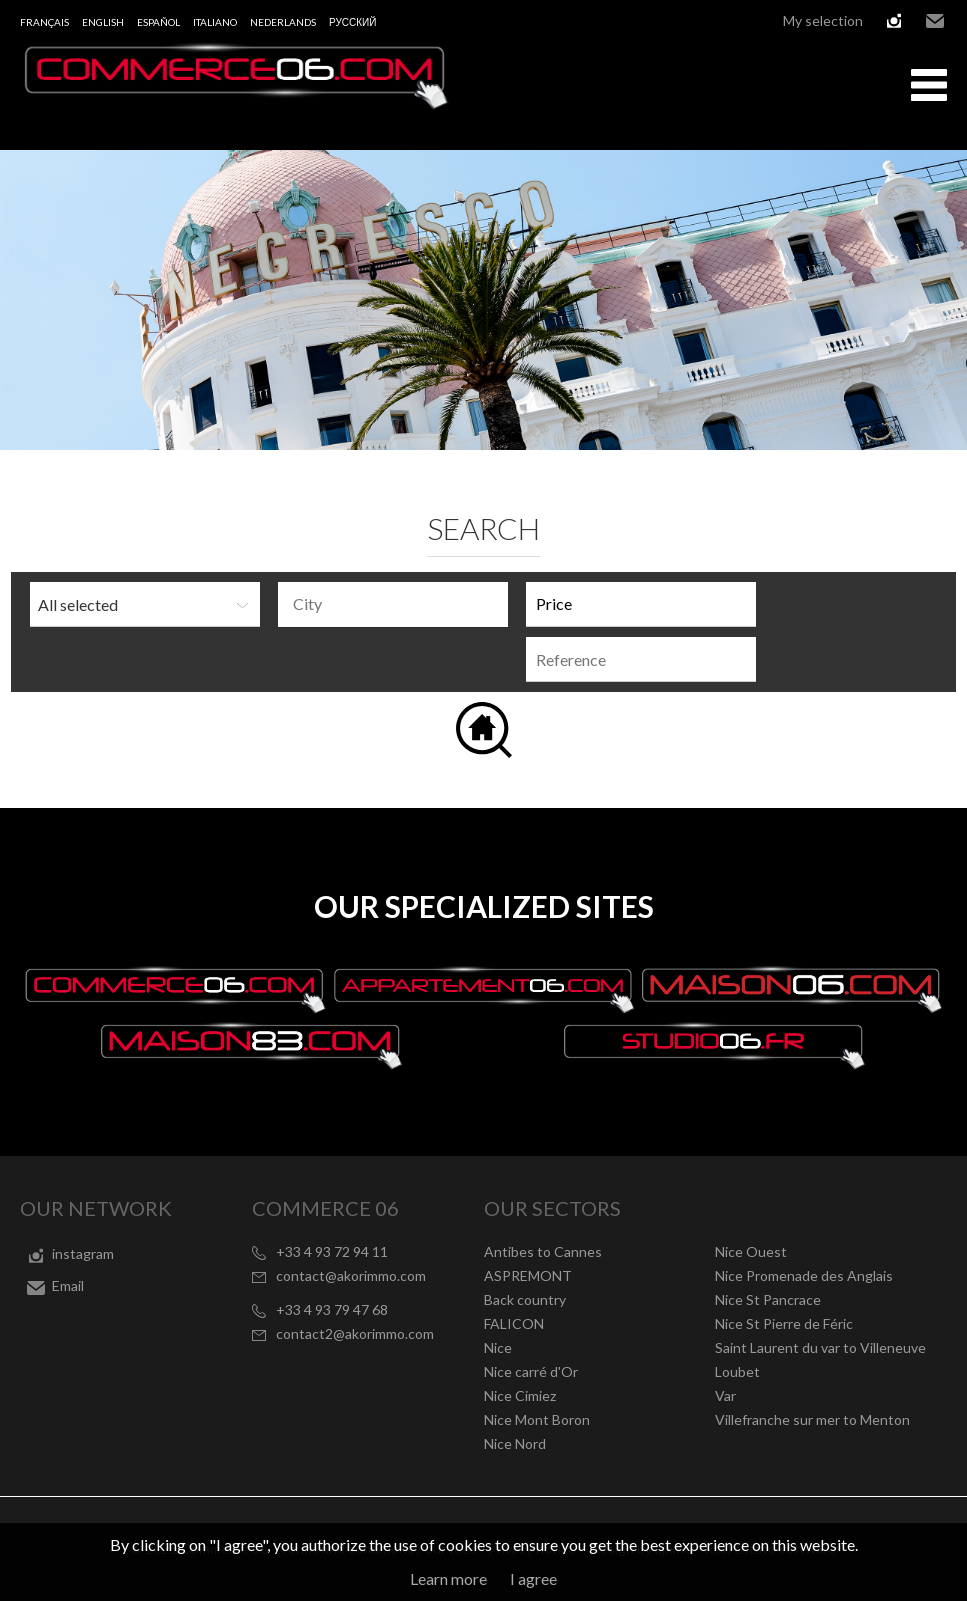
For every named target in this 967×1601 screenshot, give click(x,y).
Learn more (448, 1578)
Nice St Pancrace (768, 1299)
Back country (525, 1299)
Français (44, 22)
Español (158, 22)
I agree (533, 1578)
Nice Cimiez (520, 1395)
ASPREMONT (528, 1275)
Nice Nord (515, 1443)
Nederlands (283, 22)
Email (935, 21)
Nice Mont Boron (537, 1419)
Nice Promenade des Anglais (804, 1275)
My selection (823, 20)
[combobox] (393, 604)
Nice (498, 1347)
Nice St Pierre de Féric (784, 1323)
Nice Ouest (751, 1251)
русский (352, 22)
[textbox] (398, 604)
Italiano (215, 22)
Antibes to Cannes (543, 1251)
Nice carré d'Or (531, 1371)
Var (725, 1395)
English (103, 22)
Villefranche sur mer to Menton (812, 1419)
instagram (894, 21)
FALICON (514, 1323)
